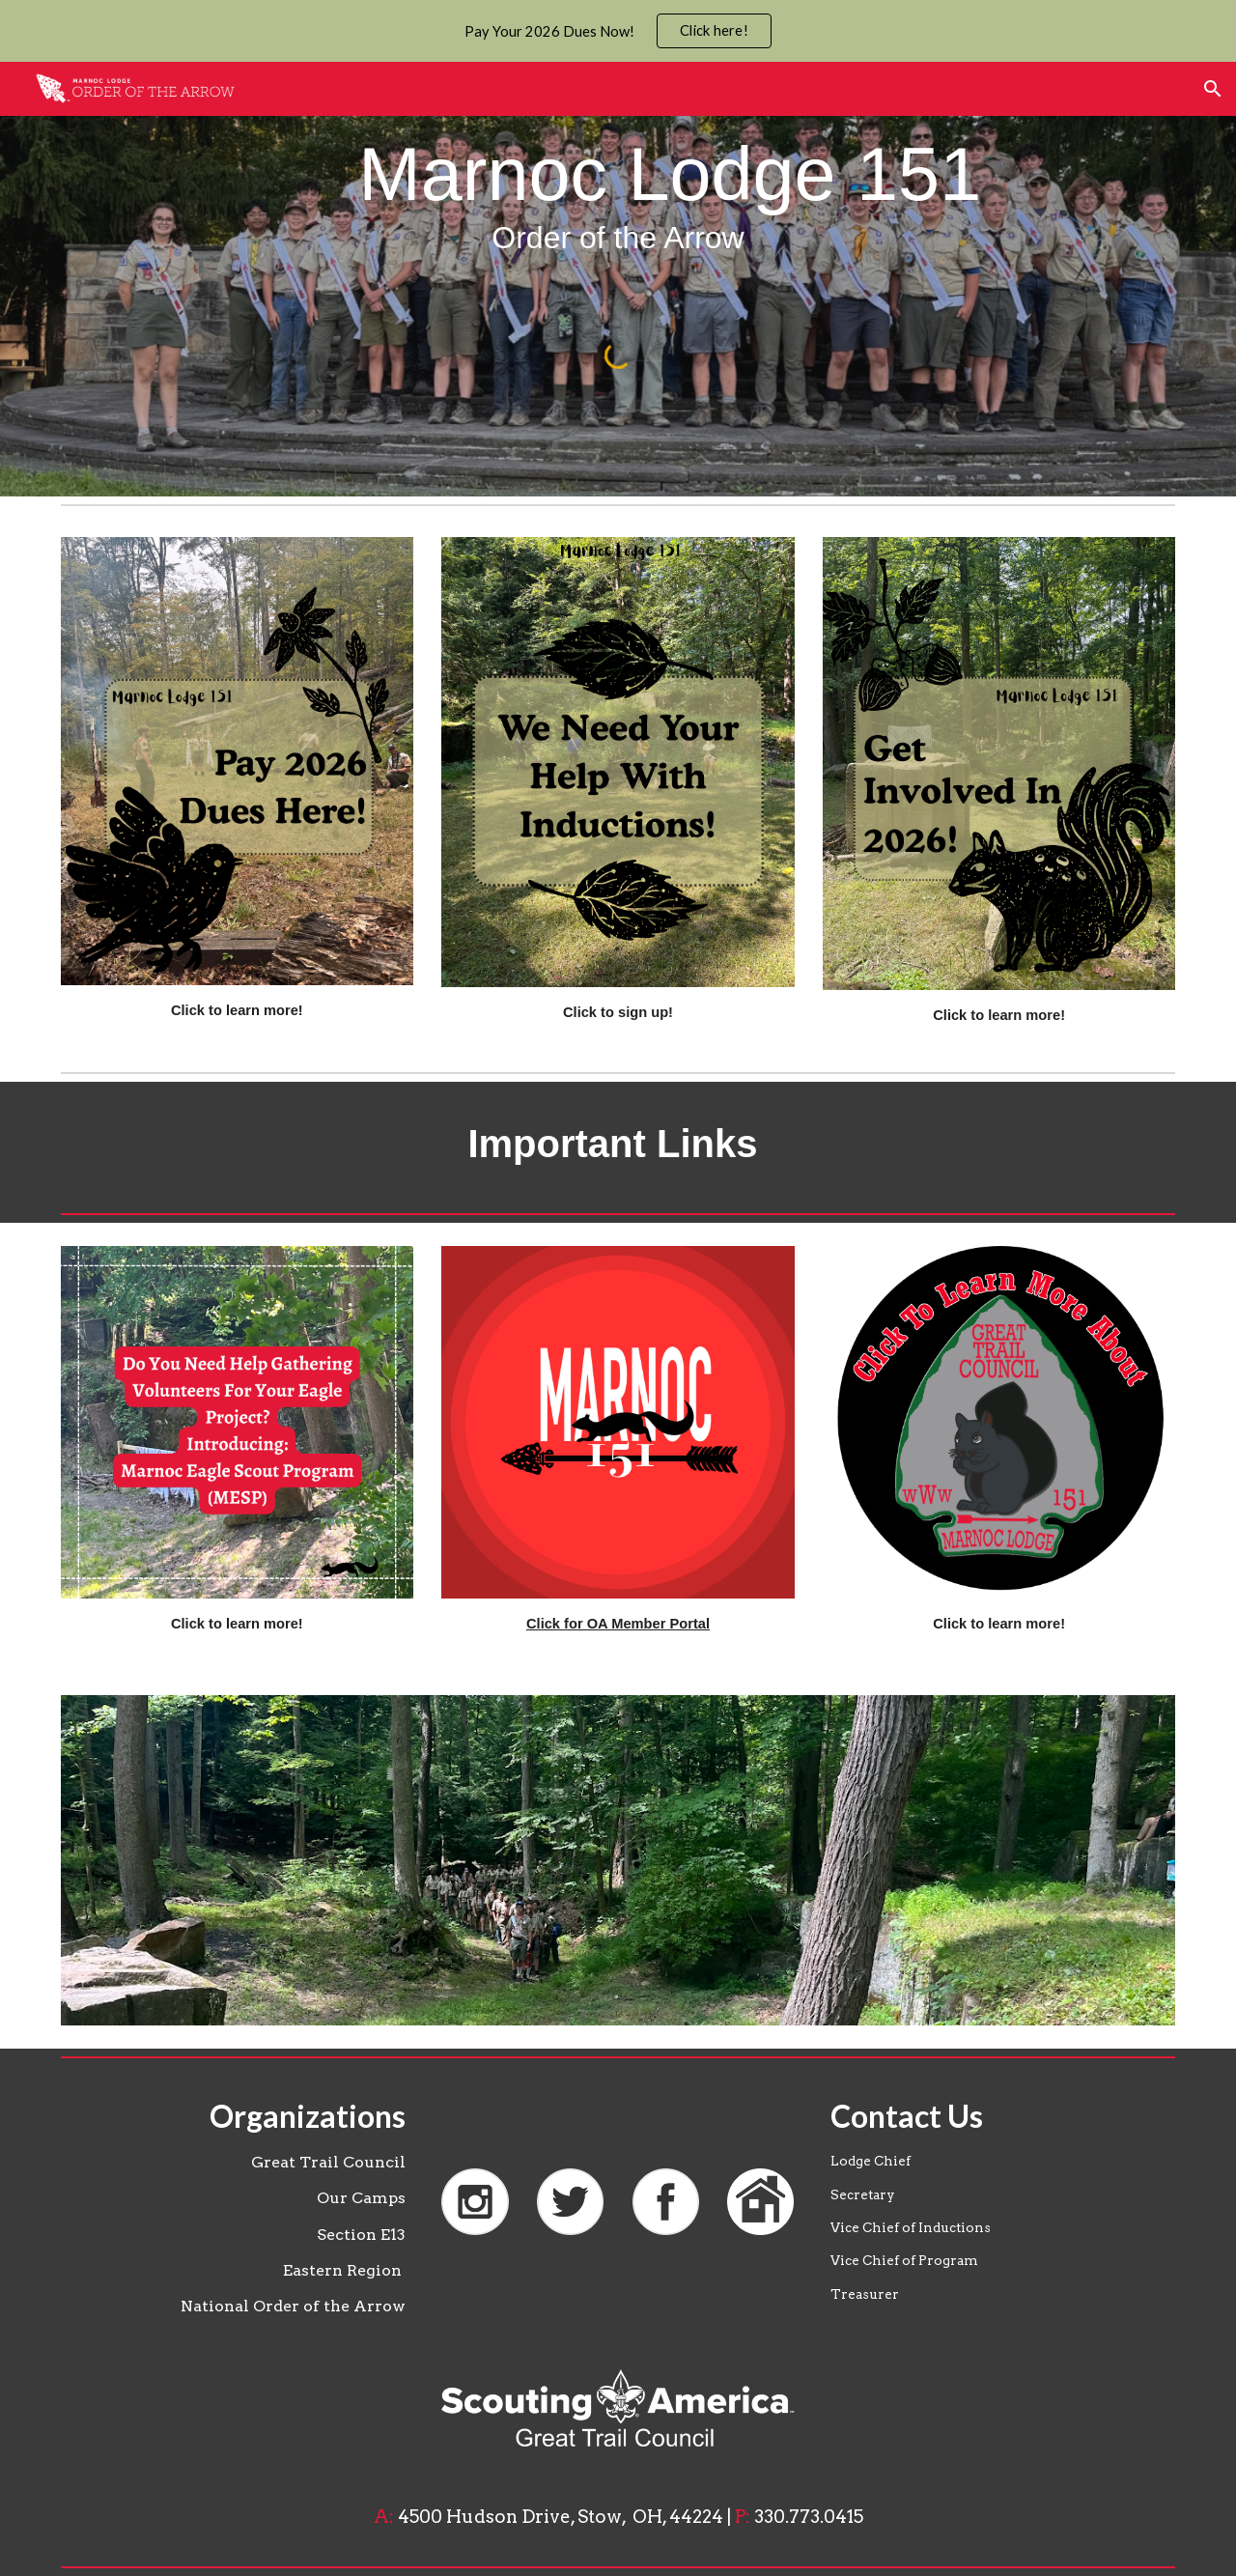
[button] (1213, 89)
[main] (618, 192)
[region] (618, 31)
